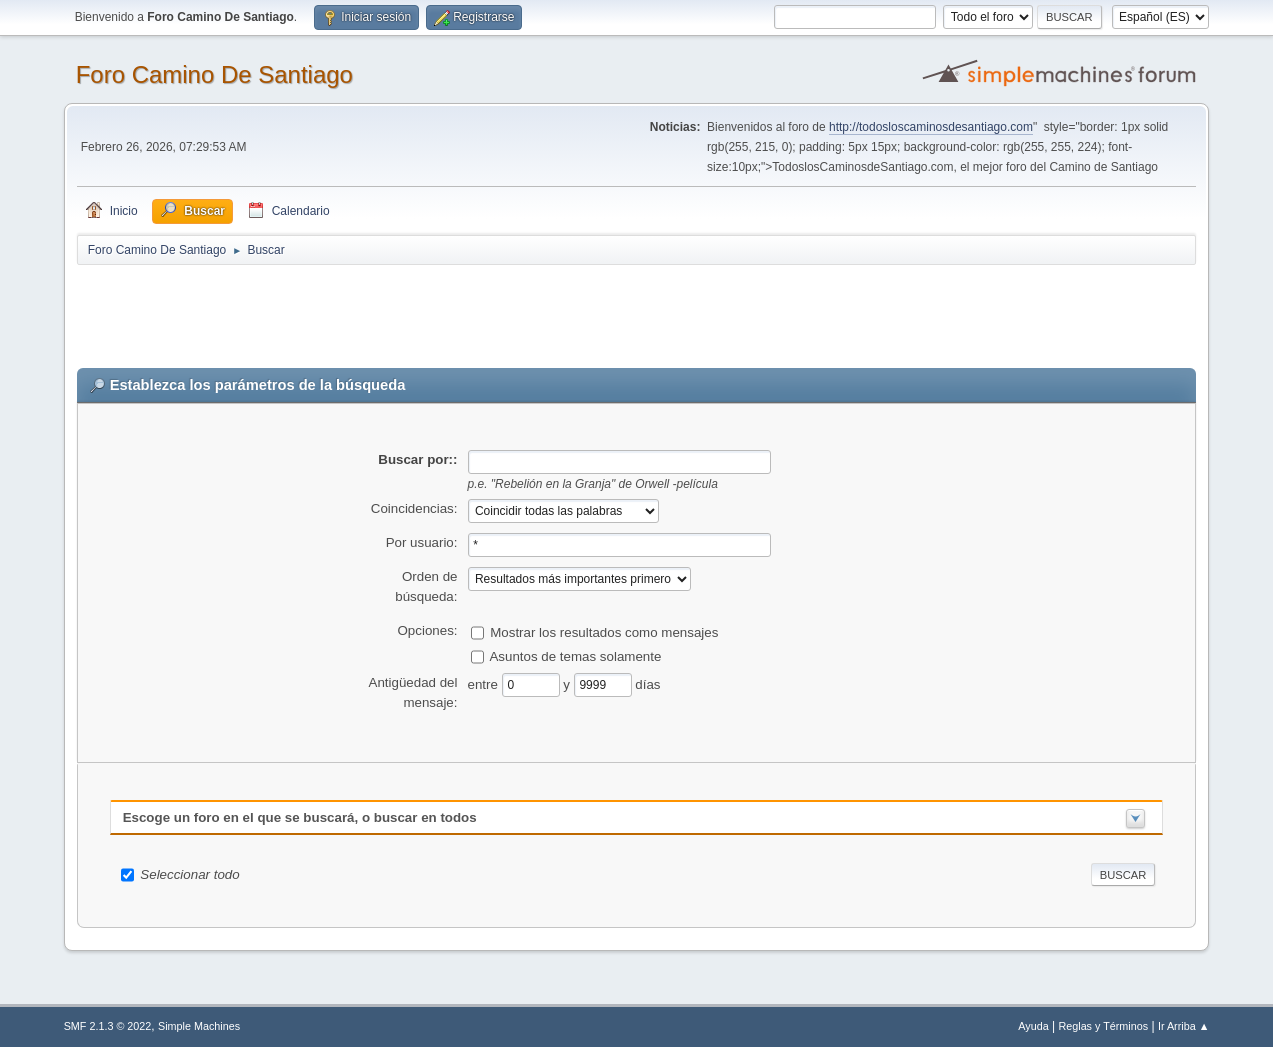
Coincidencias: (414, 508)
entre (485, 683)
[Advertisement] (429, 312)
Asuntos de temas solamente (575, 655)
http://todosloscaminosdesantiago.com (931, 127)
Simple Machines (199, 1026)
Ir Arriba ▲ (1183, 1026)
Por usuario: (422, 542)
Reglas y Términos (1103, 1026)
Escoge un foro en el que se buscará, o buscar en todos (300, 817)
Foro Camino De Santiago (214, 74)
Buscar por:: (417, 459)
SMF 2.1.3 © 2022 (108, 1026)
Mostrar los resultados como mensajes (604, 631)
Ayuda (1033, 1026)
